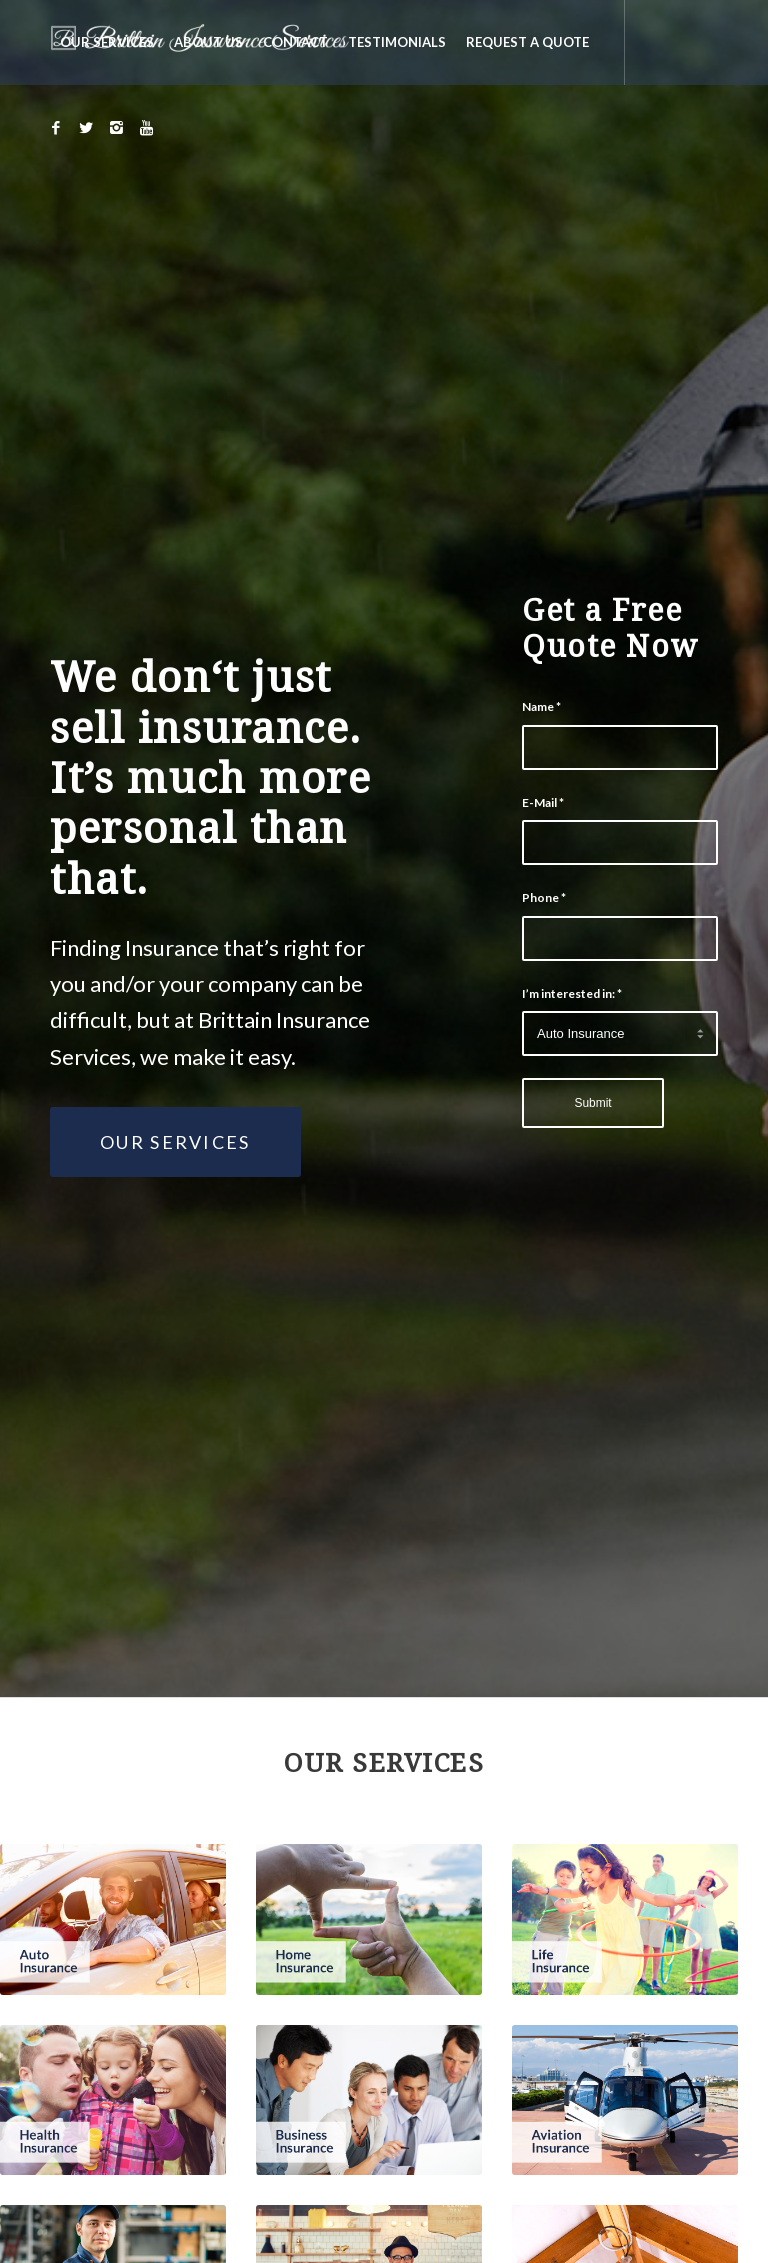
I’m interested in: (572, 993)
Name (541, 706)
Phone (544, 897)
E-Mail (543, 802)
